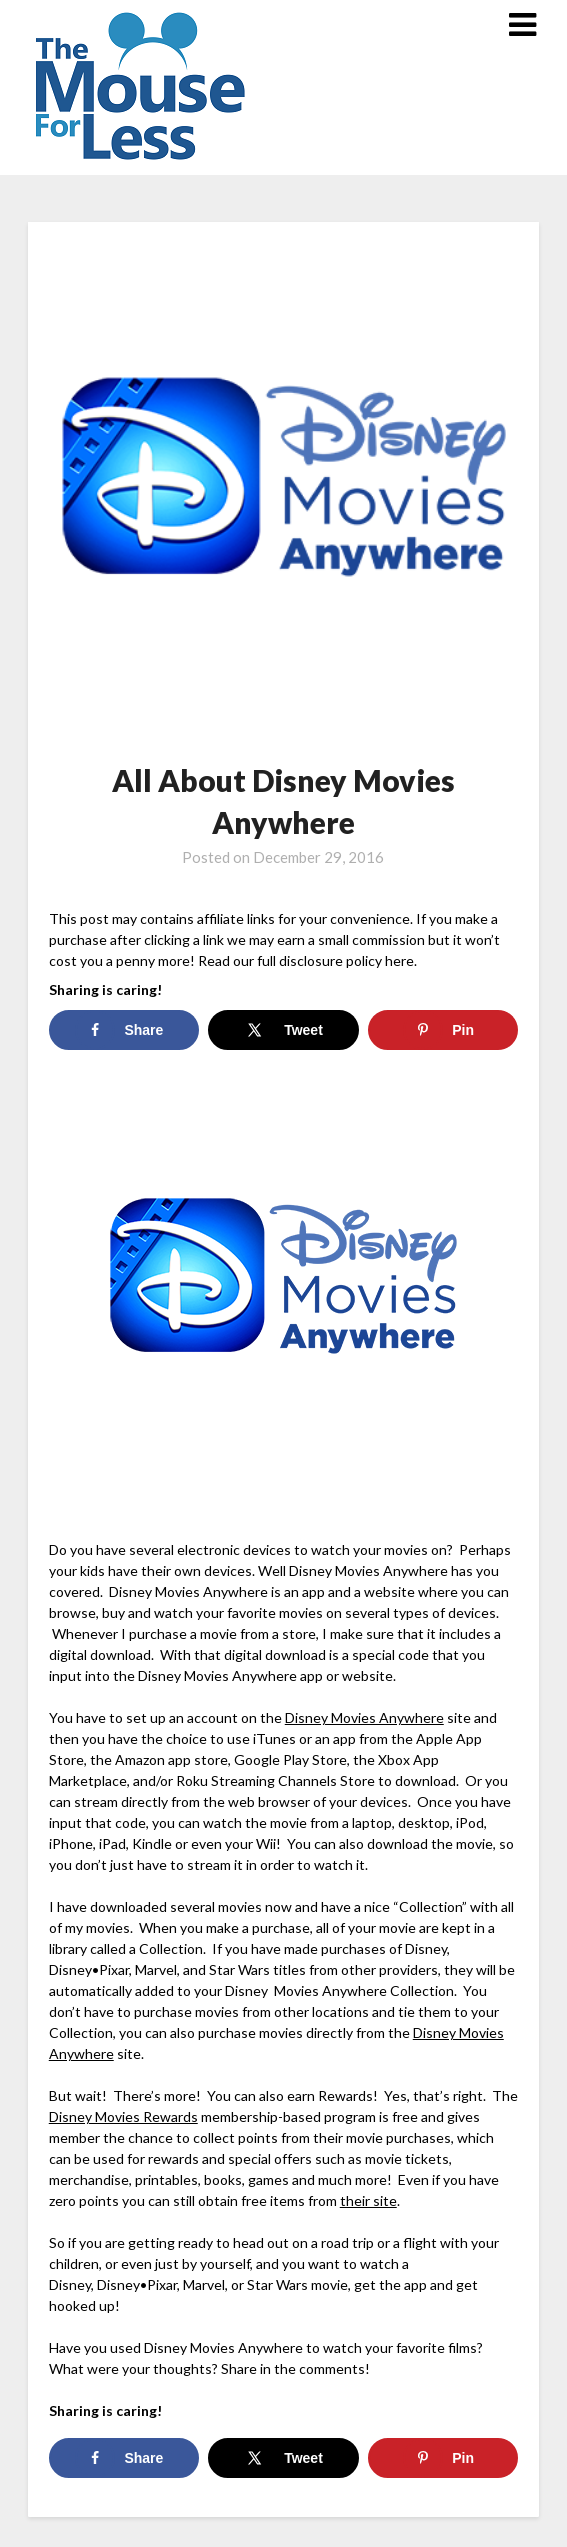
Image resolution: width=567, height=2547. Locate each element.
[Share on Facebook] (124, 1030)
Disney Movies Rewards (123, 2116)
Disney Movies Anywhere (364, 1717)
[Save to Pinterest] (443, 1030)
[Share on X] (283, 1030)
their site (368, 2200)
